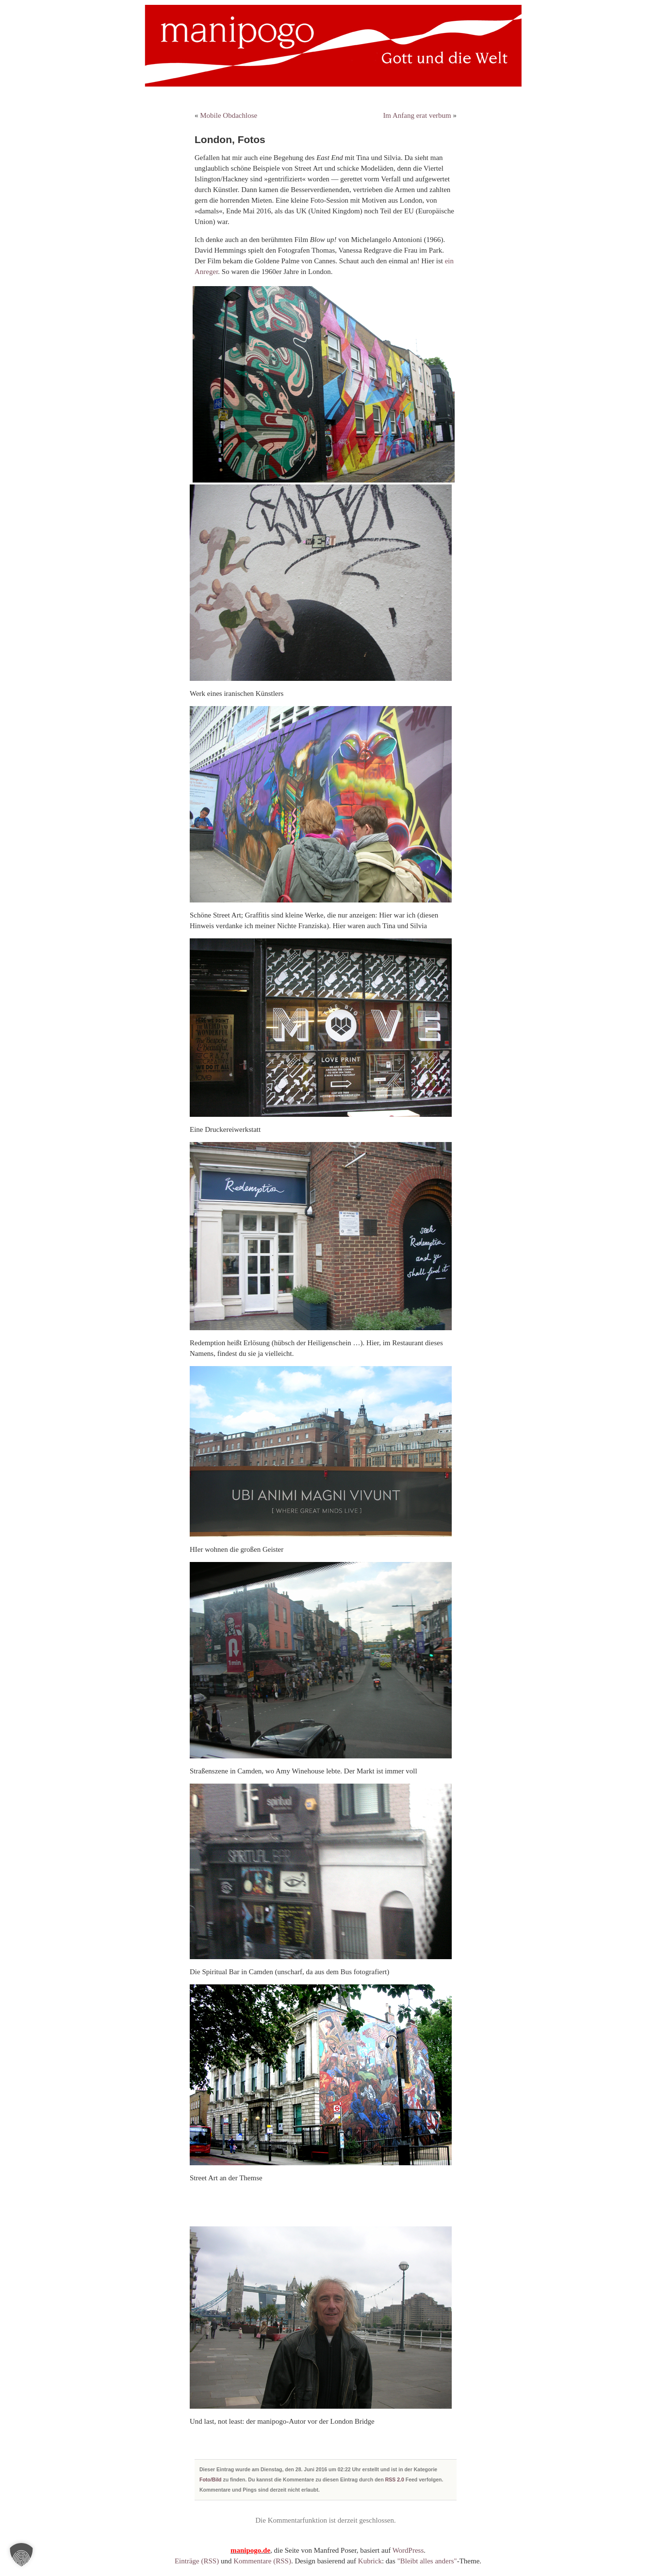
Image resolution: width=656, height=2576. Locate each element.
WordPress (408, 2550)
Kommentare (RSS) (262, 2561)
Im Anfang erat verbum (417, 115)
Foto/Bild (210, 2479)
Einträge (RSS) (197, 2561)
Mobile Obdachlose (228, 115)
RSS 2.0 (394, 2479)
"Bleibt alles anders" (427, 2561)
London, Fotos (230, 139)
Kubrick (370, 2561)
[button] (21, 2554)
